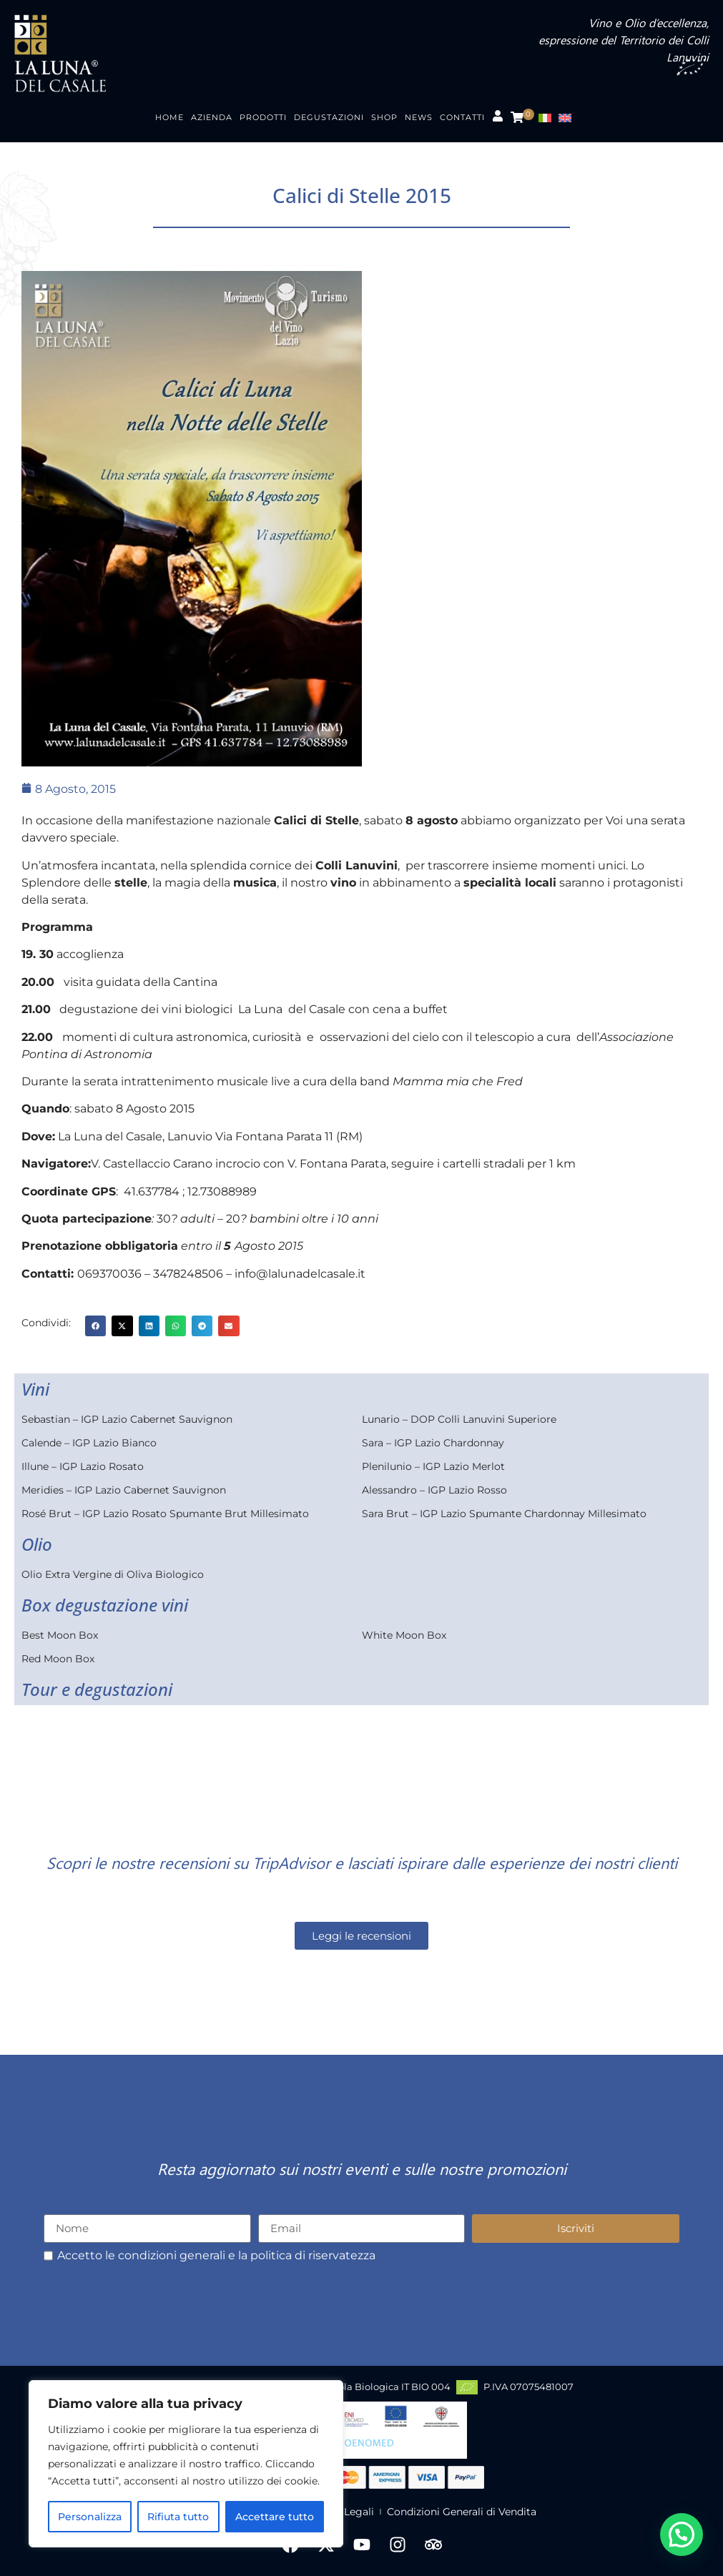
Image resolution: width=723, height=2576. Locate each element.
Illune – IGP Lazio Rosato (82, 1466)
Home (169, 117)
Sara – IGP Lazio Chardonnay (433, 1442)
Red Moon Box (57, 1658)
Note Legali (345, 2511)
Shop (384, 117)
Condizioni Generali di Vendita (461, 2511)
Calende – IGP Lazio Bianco (89, 1442)
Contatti (462, 117)
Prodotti (263, 117)
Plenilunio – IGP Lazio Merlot (433, 1466)
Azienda (211, 117)
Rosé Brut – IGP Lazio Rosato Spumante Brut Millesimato (165, 1513)
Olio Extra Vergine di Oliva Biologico (112, 1574)
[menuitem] (548, 117)
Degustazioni (329, 117)
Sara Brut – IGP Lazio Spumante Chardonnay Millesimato (504, 1513)
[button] (95, 1326)
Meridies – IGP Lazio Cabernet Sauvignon (123, 1490)
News (419, 117)
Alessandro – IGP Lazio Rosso (434, 1490)
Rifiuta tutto (178, 2516)
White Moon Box (404, 1635)
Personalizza (90, 2516)
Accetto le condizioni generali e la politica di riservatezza (216, 2255)
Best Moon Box (59, 1635)
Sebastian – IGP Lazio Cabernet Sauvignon (126, 1419)
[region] (186, 2463)
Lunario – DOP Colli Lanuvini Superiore (459, 1419)
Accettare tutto (274, 2516)
